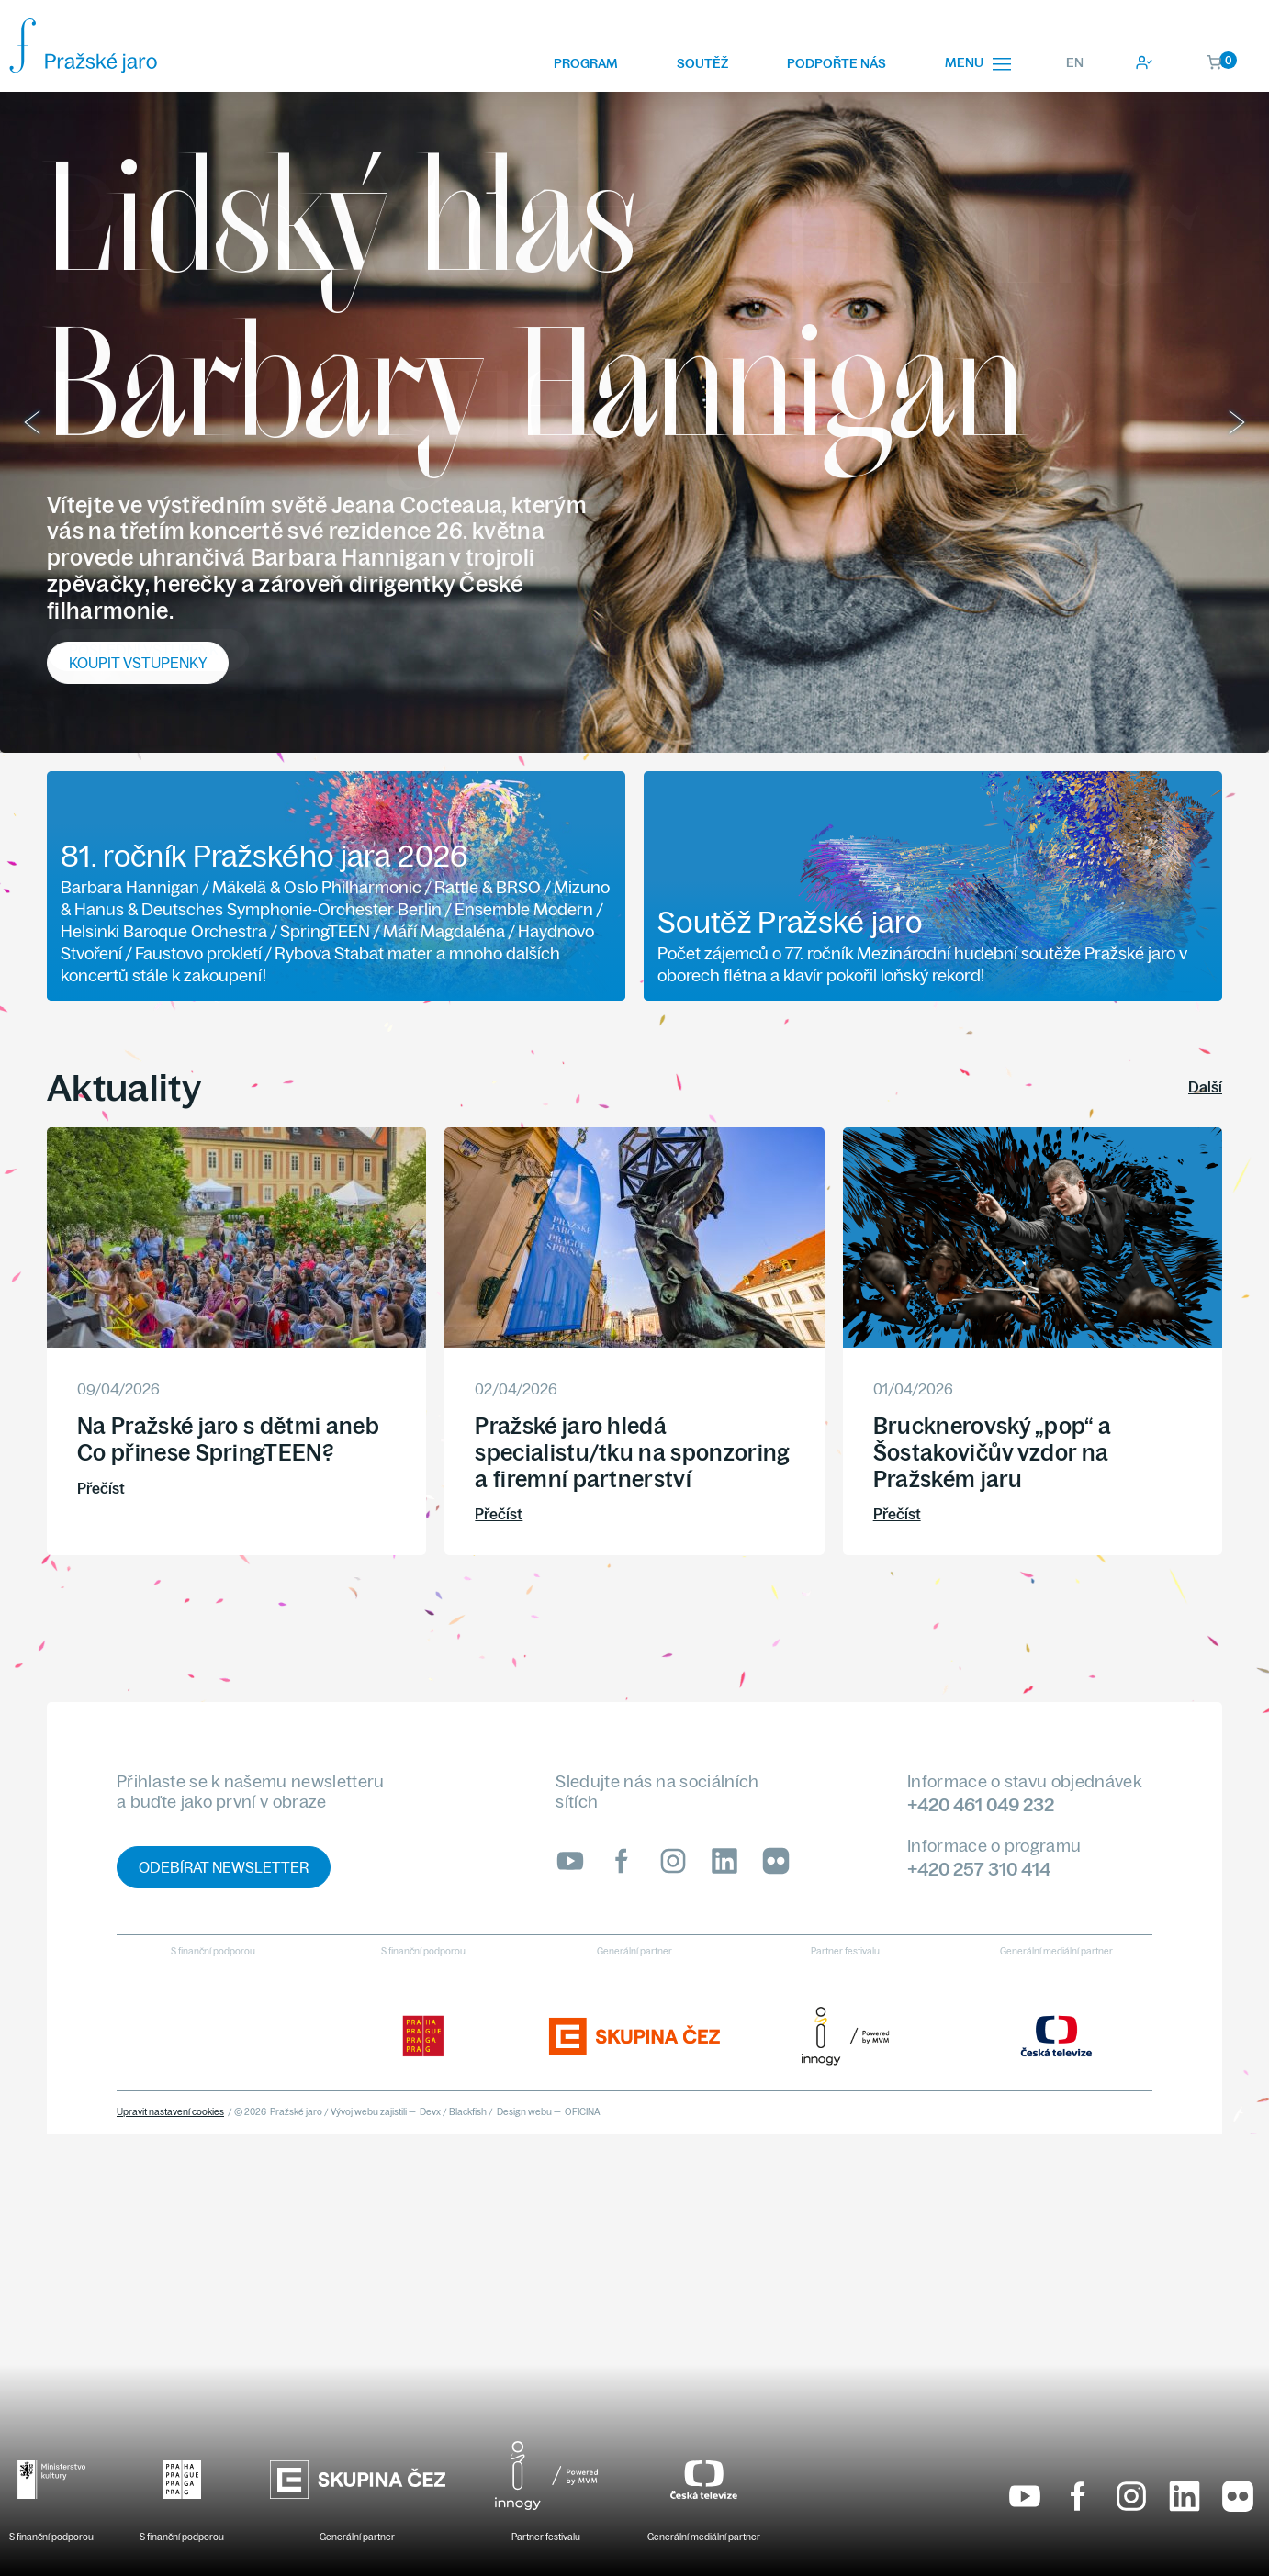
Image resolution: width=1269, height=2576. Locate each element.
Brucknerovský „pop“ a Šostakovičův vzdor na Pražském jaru (992, 1452)
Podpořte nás (836, 63)
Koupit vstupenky (138, 663)
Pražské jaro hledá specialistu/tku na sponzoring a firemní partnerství (632, 1452)
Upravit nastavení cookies (170, 2112)
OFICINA (583, 2112)
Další (1205, 1087)
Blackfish (468, 2112)
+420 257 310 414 (978, 1868)
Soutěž (702, 63)
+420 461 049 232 (980, 1804)
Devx (430, 2112)
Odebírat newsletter (224, 1867)
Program (586, 63)
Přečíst (101, 1488)
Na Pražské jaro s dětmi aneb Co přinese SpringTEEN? (228, 1439)
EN (1075, 62)
